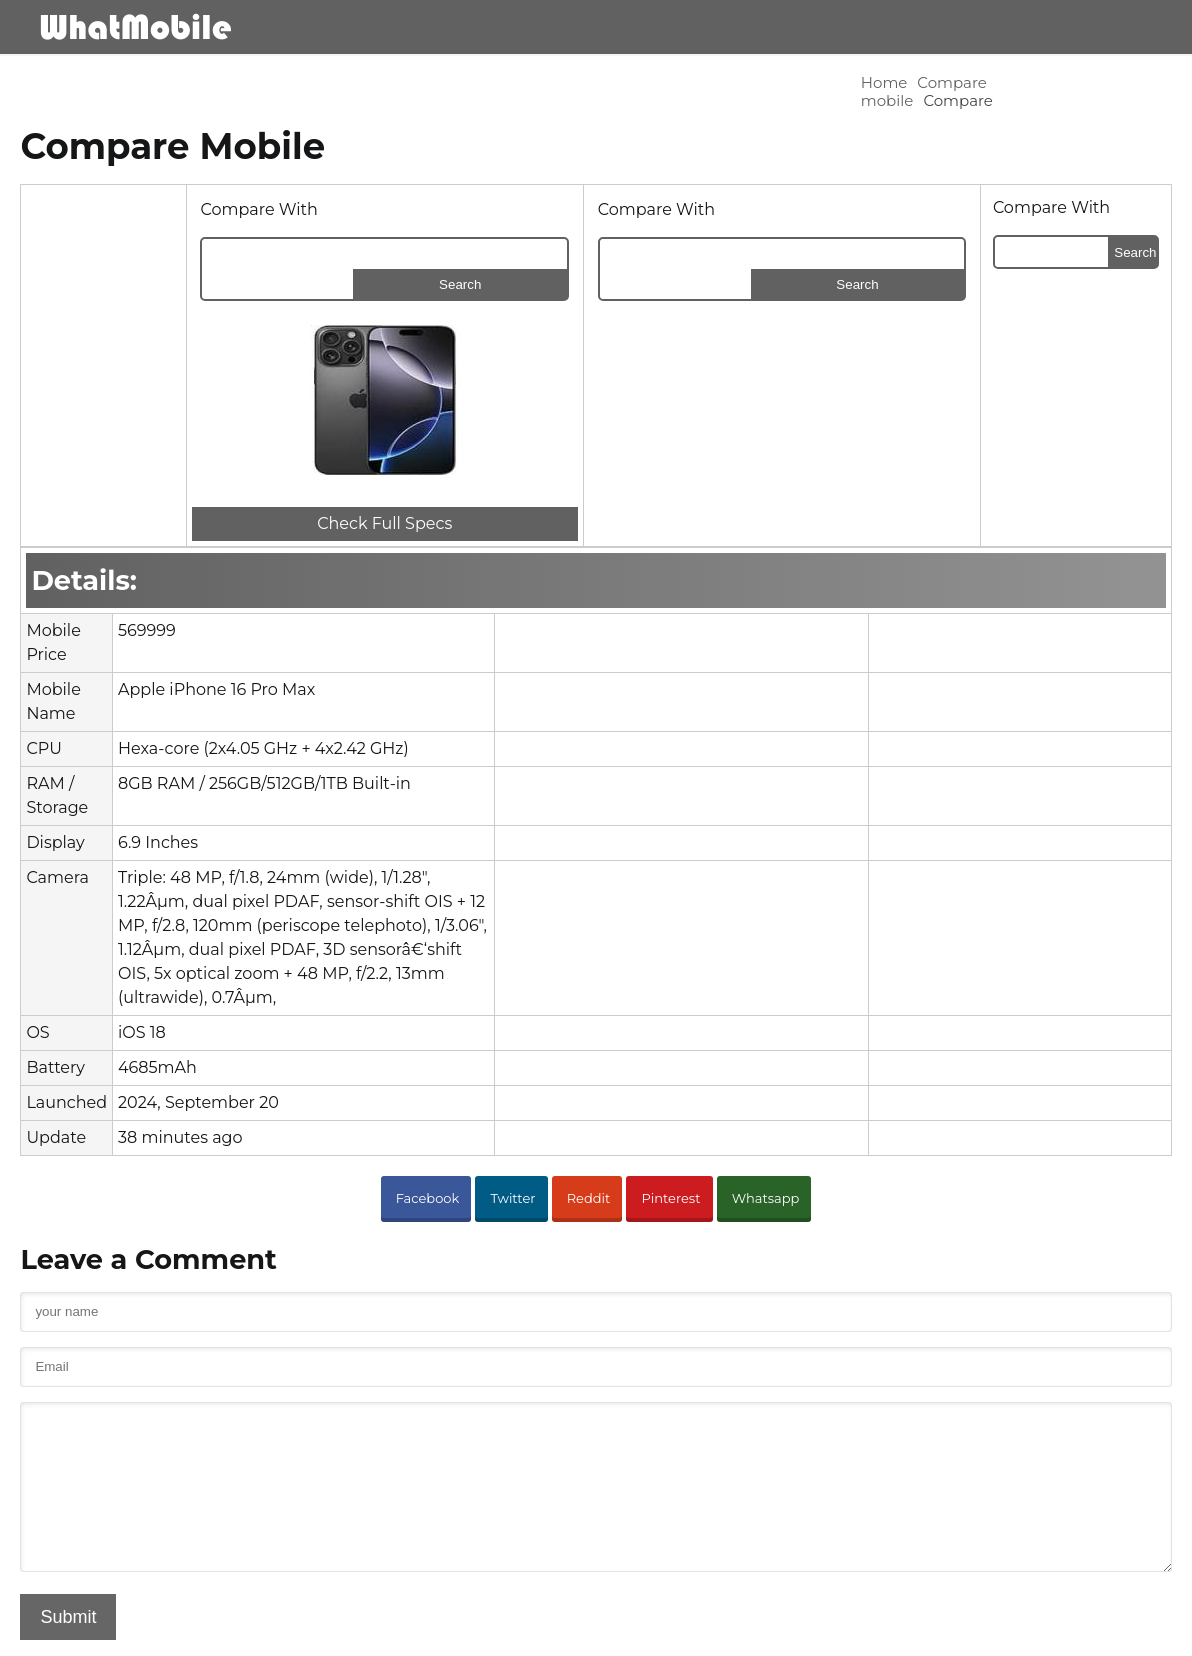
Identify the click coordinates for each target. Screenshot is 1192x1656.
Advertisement (965, 1631)
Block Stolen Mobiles (1091, 1631)
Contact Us (770, 1631)
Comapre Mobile (948, 26)
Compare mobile (151, 82)
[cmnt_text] (596, 1409)
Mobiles (647, 26)
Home (54, 82)
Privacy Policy (862, 1631)
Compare (258, 82)
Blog (1071, 26)
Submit (79, 1554)
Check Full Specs (370, 476)
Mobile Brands (778, 26)
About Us (690, 1631)
